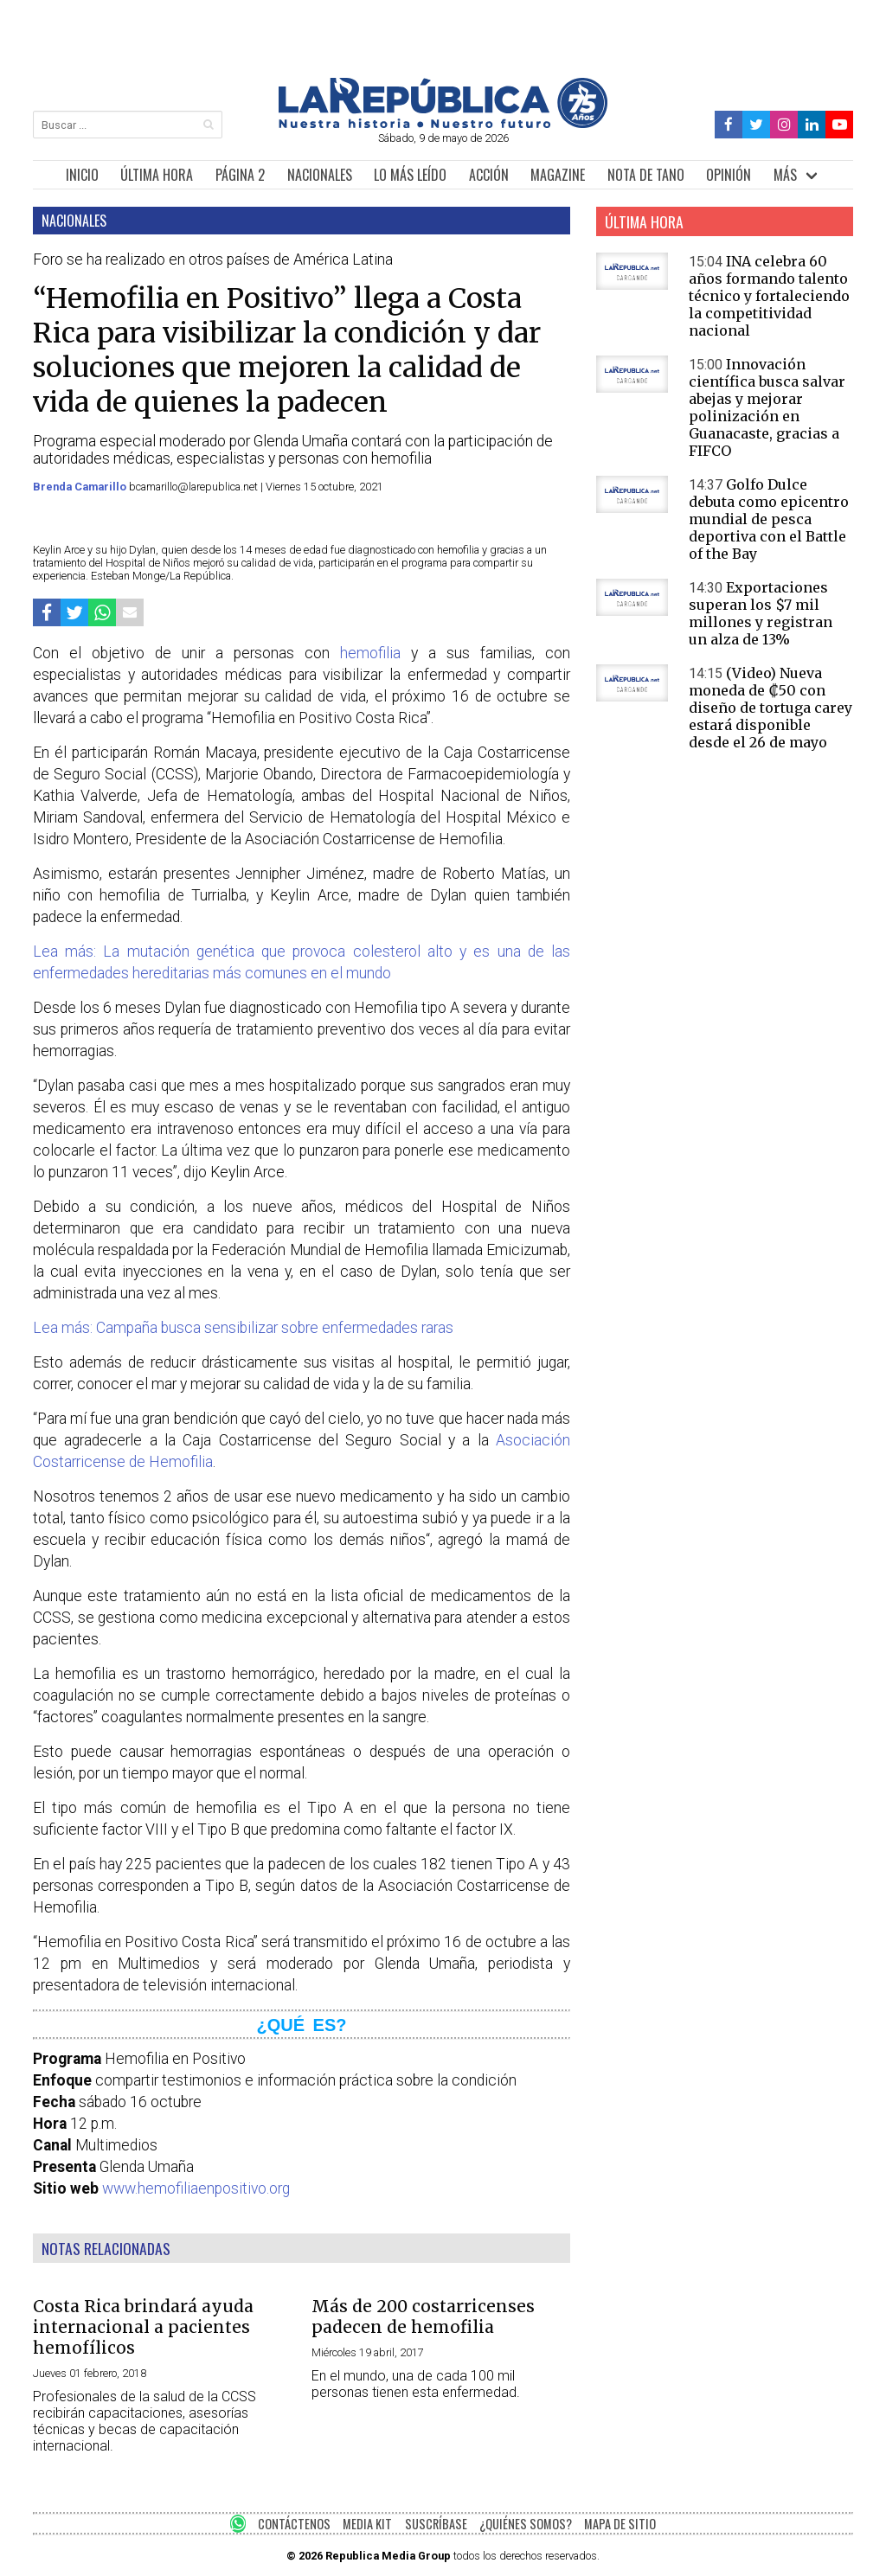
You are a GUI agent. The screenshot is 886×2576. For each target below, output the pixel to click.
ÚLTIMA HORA (156, 174)
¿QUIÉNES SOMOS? (525, 2524)
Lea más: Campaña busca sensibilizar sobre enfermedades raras (243, 1327)
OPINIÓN (728, 174)
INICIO (82, 174)
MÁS (785, 174)
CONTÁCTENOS (294, 2524)
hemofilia (370, 653)
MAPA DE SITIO (620, 2524)
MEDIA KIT (367, 2524)
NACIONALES (319, 174)
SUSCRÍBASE (436, 2524)
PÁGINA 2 (240, 174)
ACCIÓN (489, 174)
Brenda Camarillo (81, 486)
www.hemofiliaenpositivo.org (196, 2188)
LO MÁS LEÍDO (410, 174)
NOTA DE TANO (645, 174)
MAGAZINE (557, 174)
